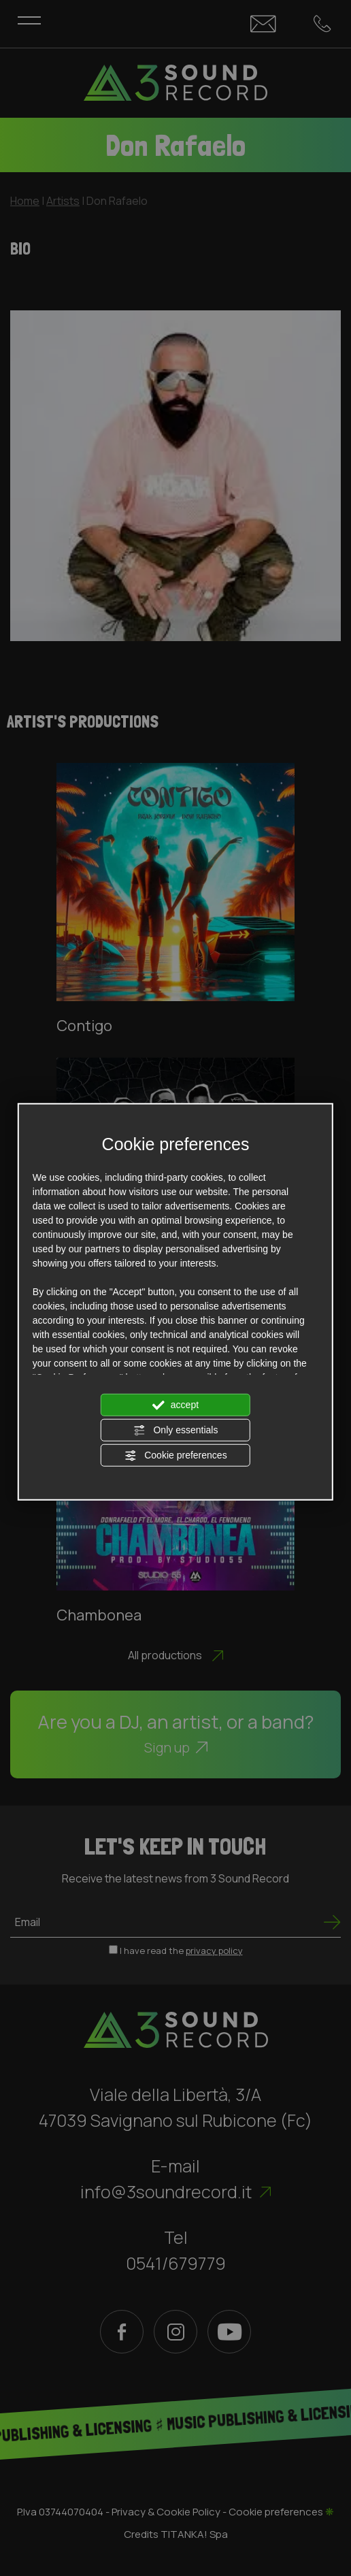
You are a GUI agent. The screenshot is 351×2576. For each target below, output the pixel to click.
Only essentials (175, 1430)
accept (175, 1405)
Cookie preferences (175, 1456)
